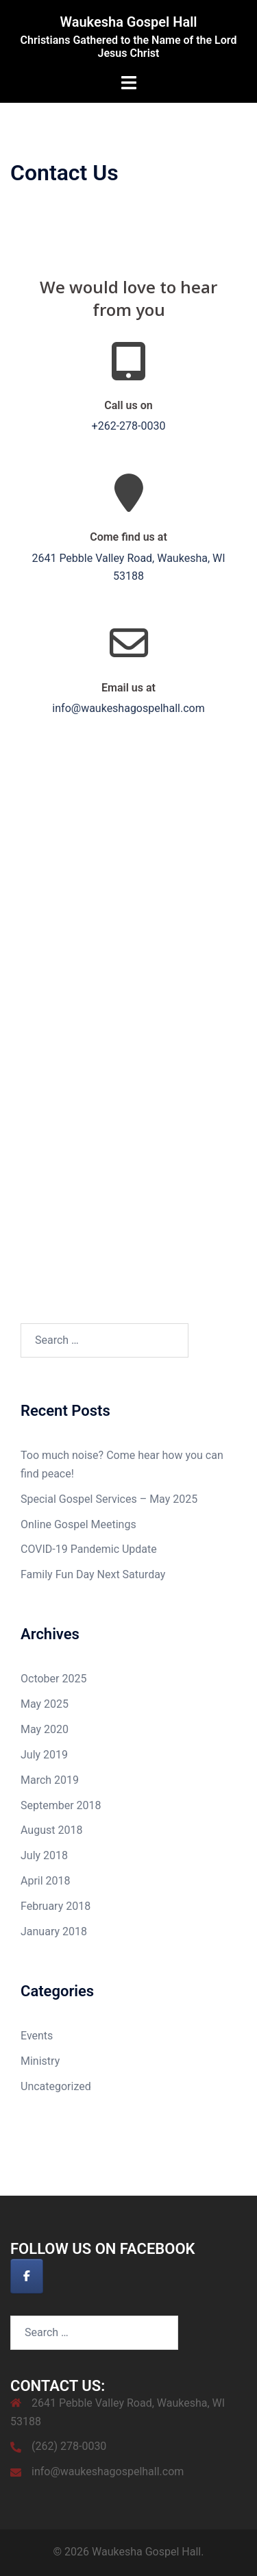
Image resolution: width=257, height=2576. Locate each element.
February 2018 (55, 1906)
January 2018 (54, 1931)
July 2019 (44, 1754)
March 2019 (50, 1780)
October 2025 (53, 1678)
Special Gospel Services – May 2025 (109, 1499)
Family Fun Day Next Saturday (93, 1574)
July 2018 (44, 1855)
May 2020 (45, 1729)
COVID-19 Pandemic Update (89, 1549)
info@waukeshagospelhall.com (108, 2471)
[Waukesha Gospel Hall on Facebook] (26, 2276)
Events (37, 2035)
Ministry (40, 2061)
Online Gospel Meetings (78, 1524)
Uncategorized (56, 2086)
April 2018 (46, 1880)
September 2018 (61, 1805)
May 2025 (45, 1703)
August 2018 (51, 1830)
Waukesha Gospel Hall (128, 22)
